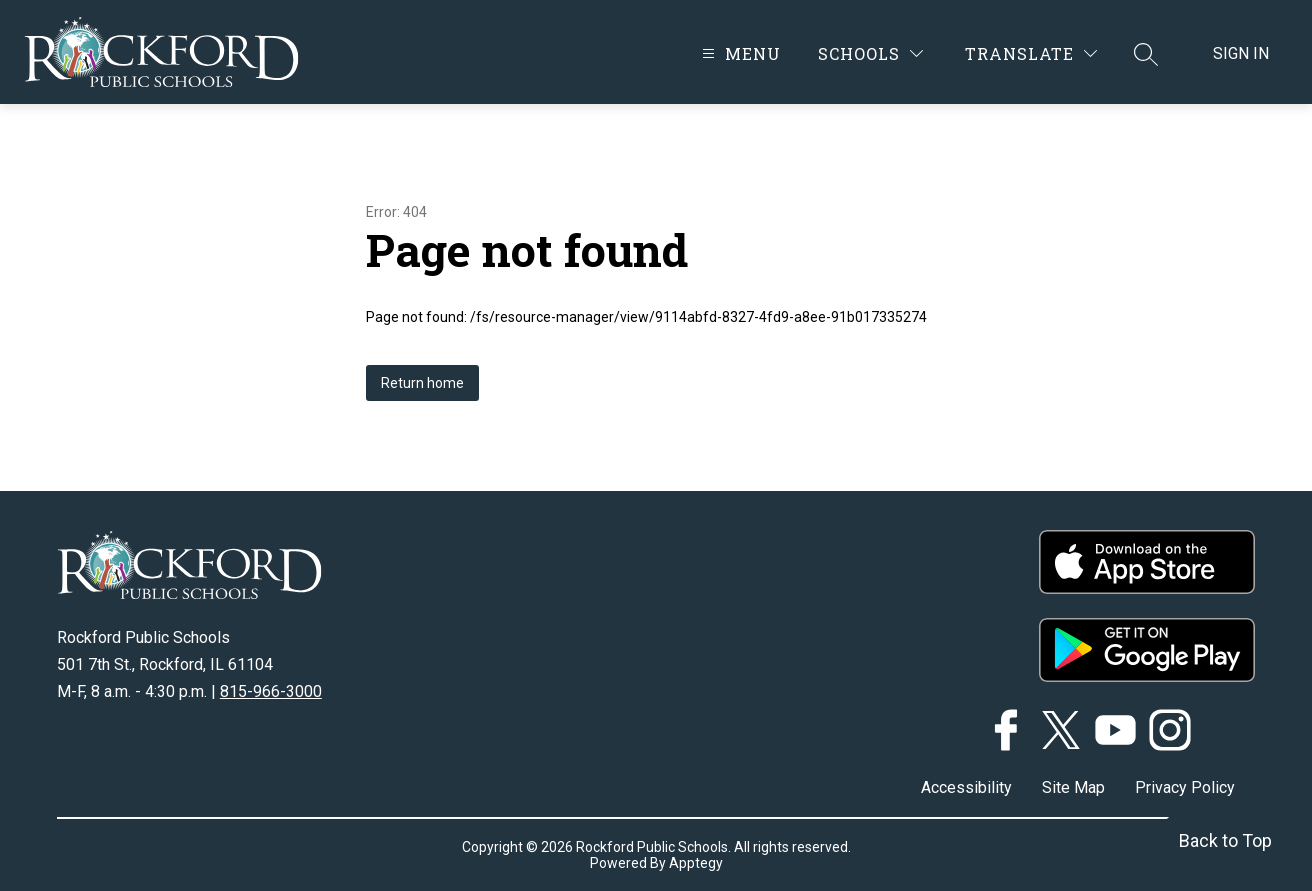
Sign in (1241, 53)
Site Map (1073, 787)
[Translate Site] (1031, 53)
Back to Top (1225, 840)
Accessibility (966, 787)
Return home (422, 383)
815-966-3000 (271, 691)
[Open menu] (739, 53)
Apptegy (696, 863)
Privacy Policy (1185, 787)
